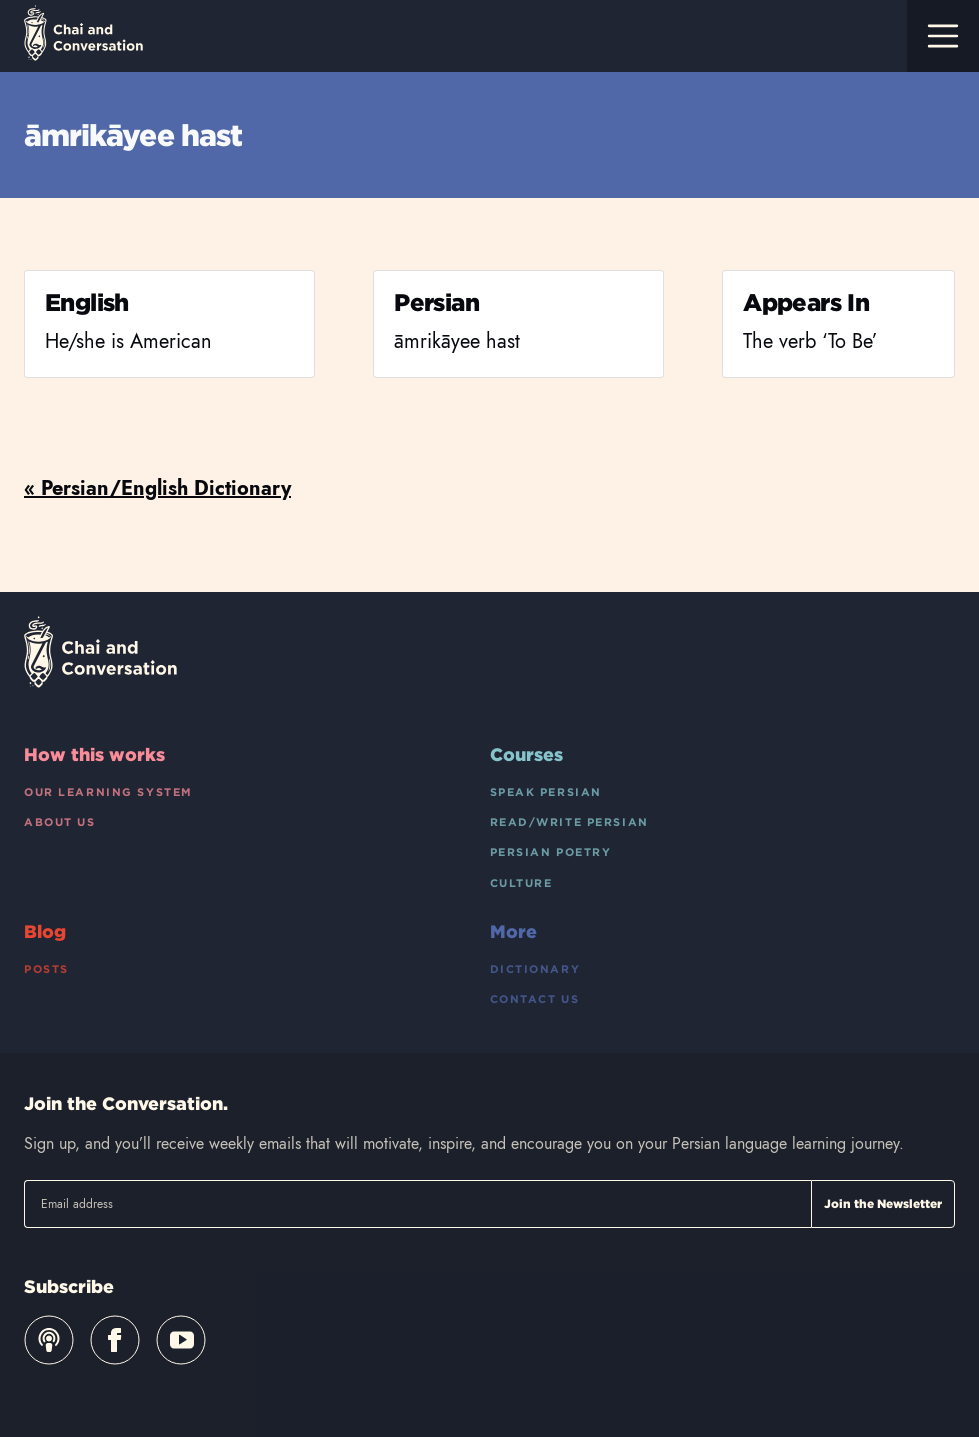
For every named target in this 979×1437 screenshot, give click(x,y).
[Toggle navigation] (943, 36)
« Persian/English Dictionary (157, 488)
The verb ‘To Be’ (810, 341)
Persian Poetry (551, 852)
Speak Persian (546, 792)
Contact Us (535, 999)
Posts (46, 969)
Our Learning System (108, 792)
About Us (60, 822)
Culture (521, 883)
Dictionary (535, 969)
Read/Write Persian (569, 822)
